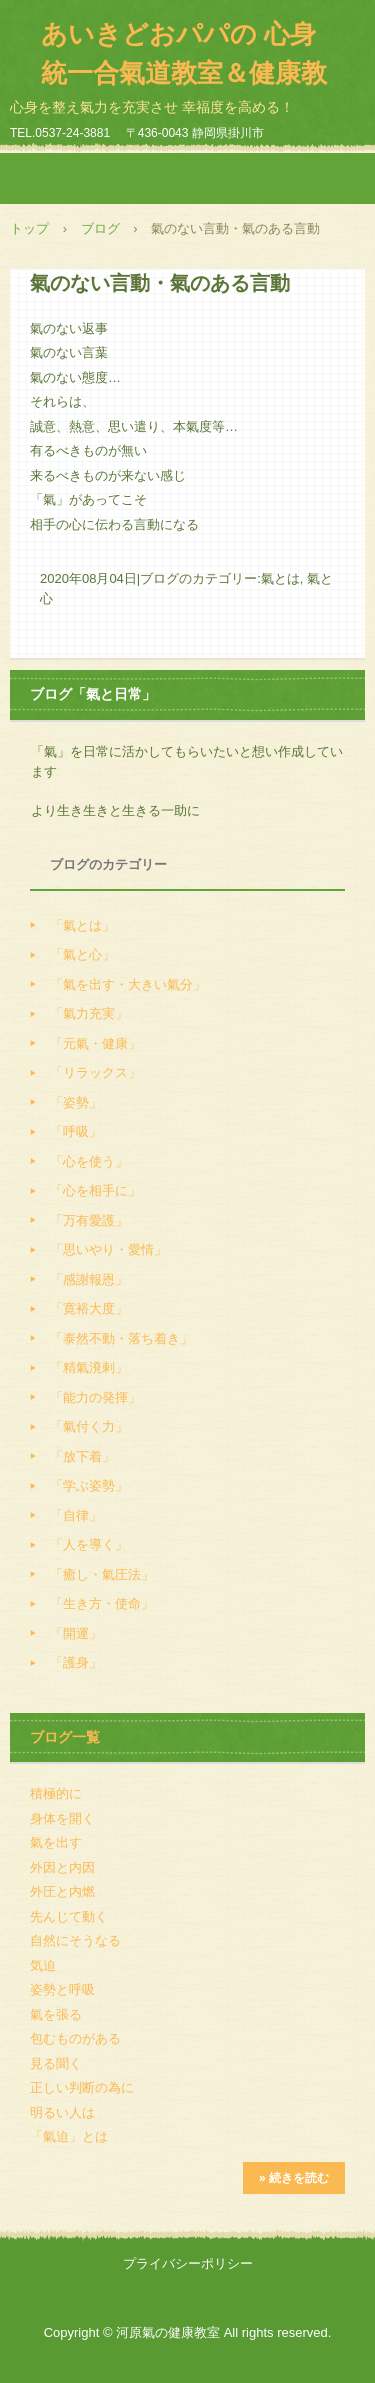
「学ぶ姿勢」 (89, 1485)
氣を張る (56, 2014)
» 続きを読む (294, 2178)
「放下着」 (82, 1456)
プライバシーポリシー (188, 2263)
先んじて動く (69, 1916)
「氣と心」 (82, 954)
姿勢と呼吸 (62, 1989)
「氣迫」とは (69, 2136)
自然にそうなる (75, 1940)
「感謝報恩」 (89, 1279)
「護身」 (76, 1662)
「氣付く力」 (89, 1426)
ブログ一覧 (65, 1737)
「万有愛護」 (89, 1220)
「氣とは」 (82, 925)
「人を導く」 (89, 1544)
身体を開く (62, 1818)
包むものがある (75, 2038)
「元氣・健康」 (95, 1043)
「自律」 (76, 1515)
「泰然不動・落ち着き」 (121, 1338)
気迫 (43, 1965)
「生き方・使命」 (102, 1603)
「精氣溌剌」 (89, 1367)
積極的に (56, 1793)
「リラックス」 (95, 1072)
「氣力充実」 (89, 1013)
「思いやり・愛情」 (108, 1249)
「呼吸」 (76, 1131)
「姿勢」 (76, 1102)
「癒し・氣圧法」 (102, 1574)
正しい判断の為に (82, 2087)
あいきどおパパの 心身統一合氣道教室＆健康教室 (184, 73)
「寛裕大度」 (89, 1308)
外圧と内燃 (62, 1891)
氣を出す (56, 1842)
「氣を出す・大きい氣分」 (128, 984)
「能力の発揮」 (95, 1397)
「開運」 (76, 1633)
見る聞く (56, 2063)
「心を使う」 (89, 1161)
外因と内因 (62, 1867)
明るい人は (62, 2112)
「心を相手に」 (95, 1190)
